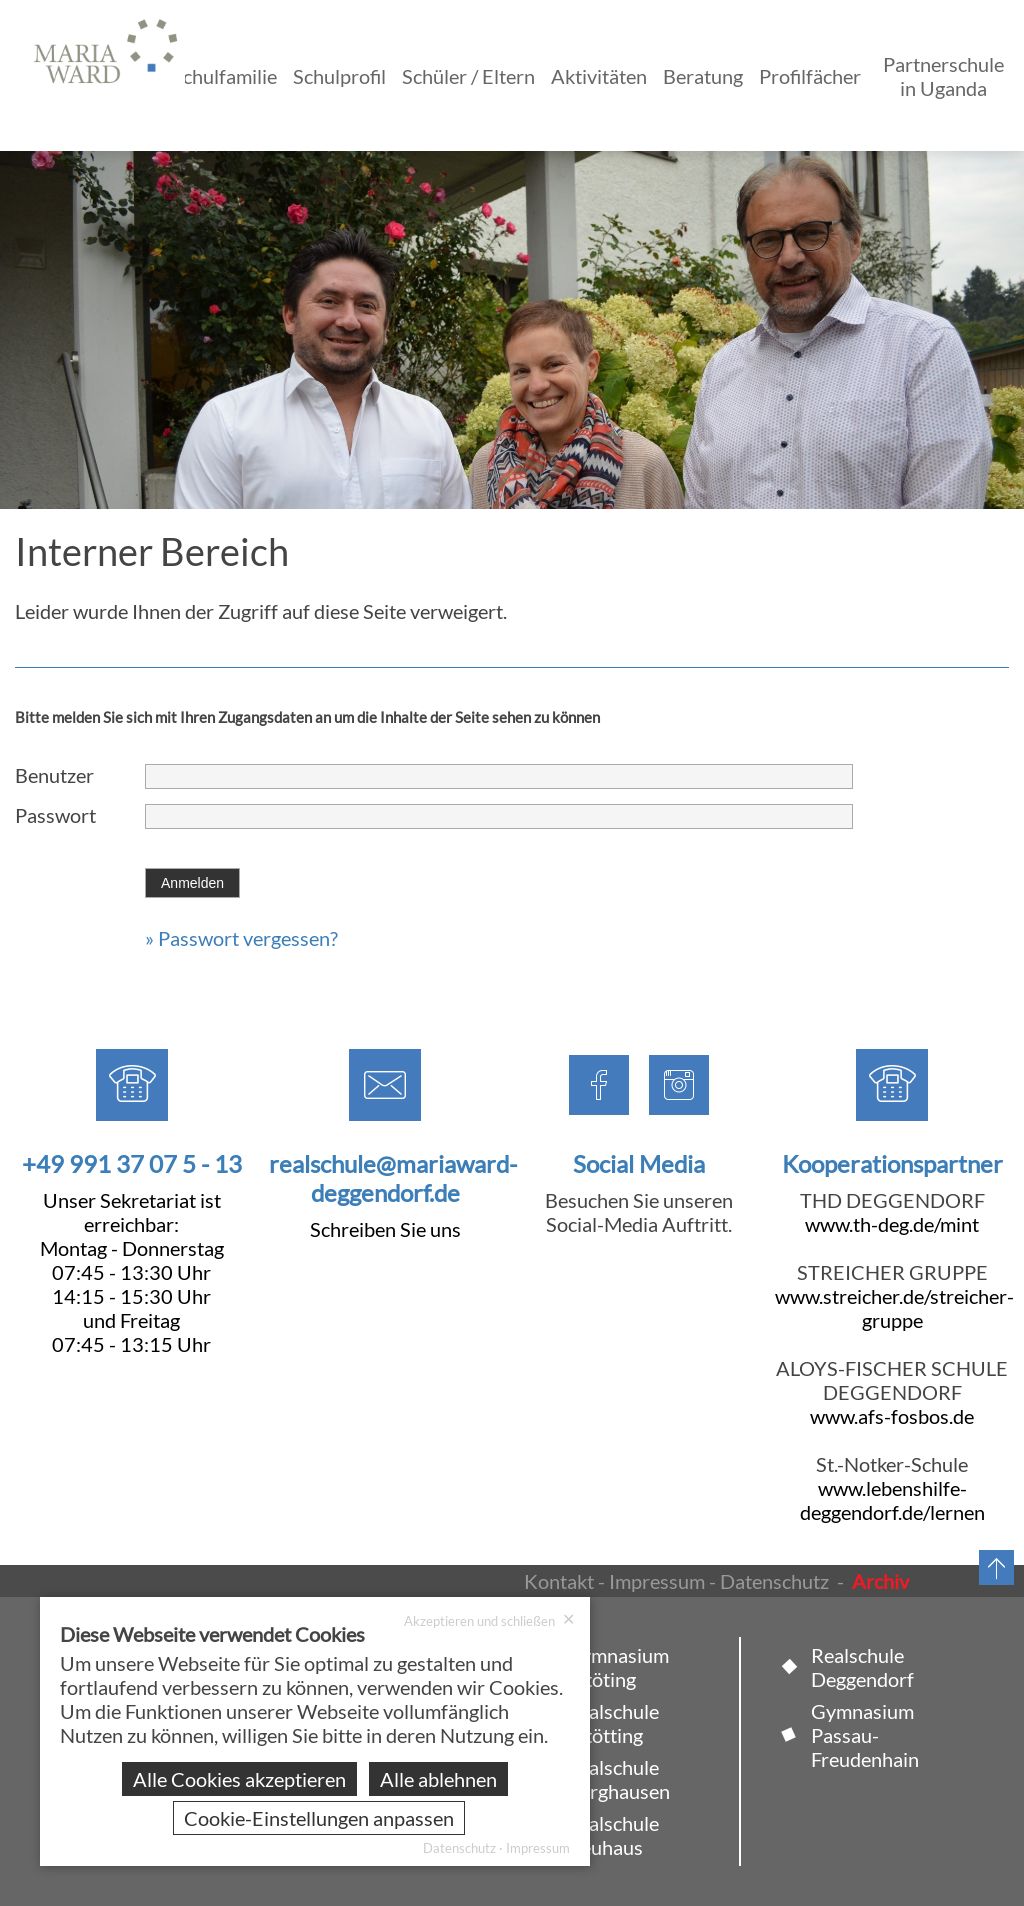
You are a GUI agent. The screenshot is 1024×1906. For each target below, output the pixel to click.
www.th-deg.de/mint (892, 1224)
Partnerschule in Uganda (943, 76)
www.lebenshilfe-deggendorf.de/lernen (892, 1500)
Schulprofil (339, 76)
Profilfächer (810, 76)
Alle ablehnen (438, 1779)
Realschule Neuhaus (612, 1835)
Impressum (657, 1581)
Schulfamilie (224, 76)
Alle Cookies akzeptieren (239, 1779)
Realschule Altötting (612, 1723)
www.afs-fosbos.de (892, 1416)
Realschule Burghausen (618, 1779)
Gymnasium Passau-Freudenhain (865, 1735)
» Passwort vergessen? (241, 938)
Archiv (880, 1581)
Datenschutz (774, 1581)
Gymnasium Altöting (617, 1667)
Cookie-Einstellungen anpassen (319, 1818)
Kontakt (559, 1581)
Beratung (703, 76)
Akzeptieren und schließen (489, 1620)
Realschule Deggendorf (862, 1667)
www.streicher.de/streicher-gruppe (894, 1308)
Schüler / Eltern (468, 76)
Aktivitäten (599, 76)
